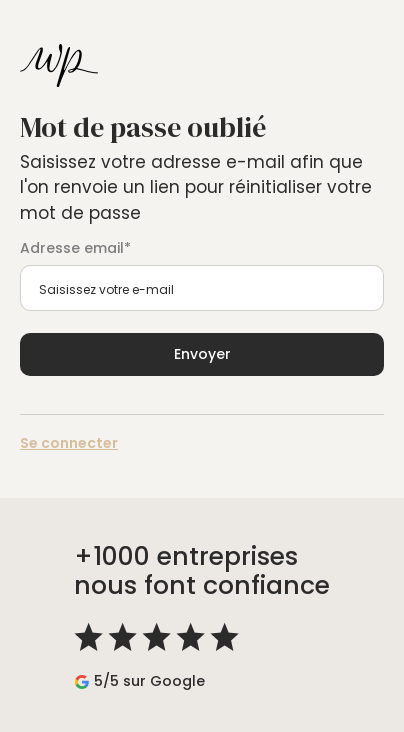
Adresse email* (75, 248)
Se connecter (69, 443)
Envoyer (202, 354)
